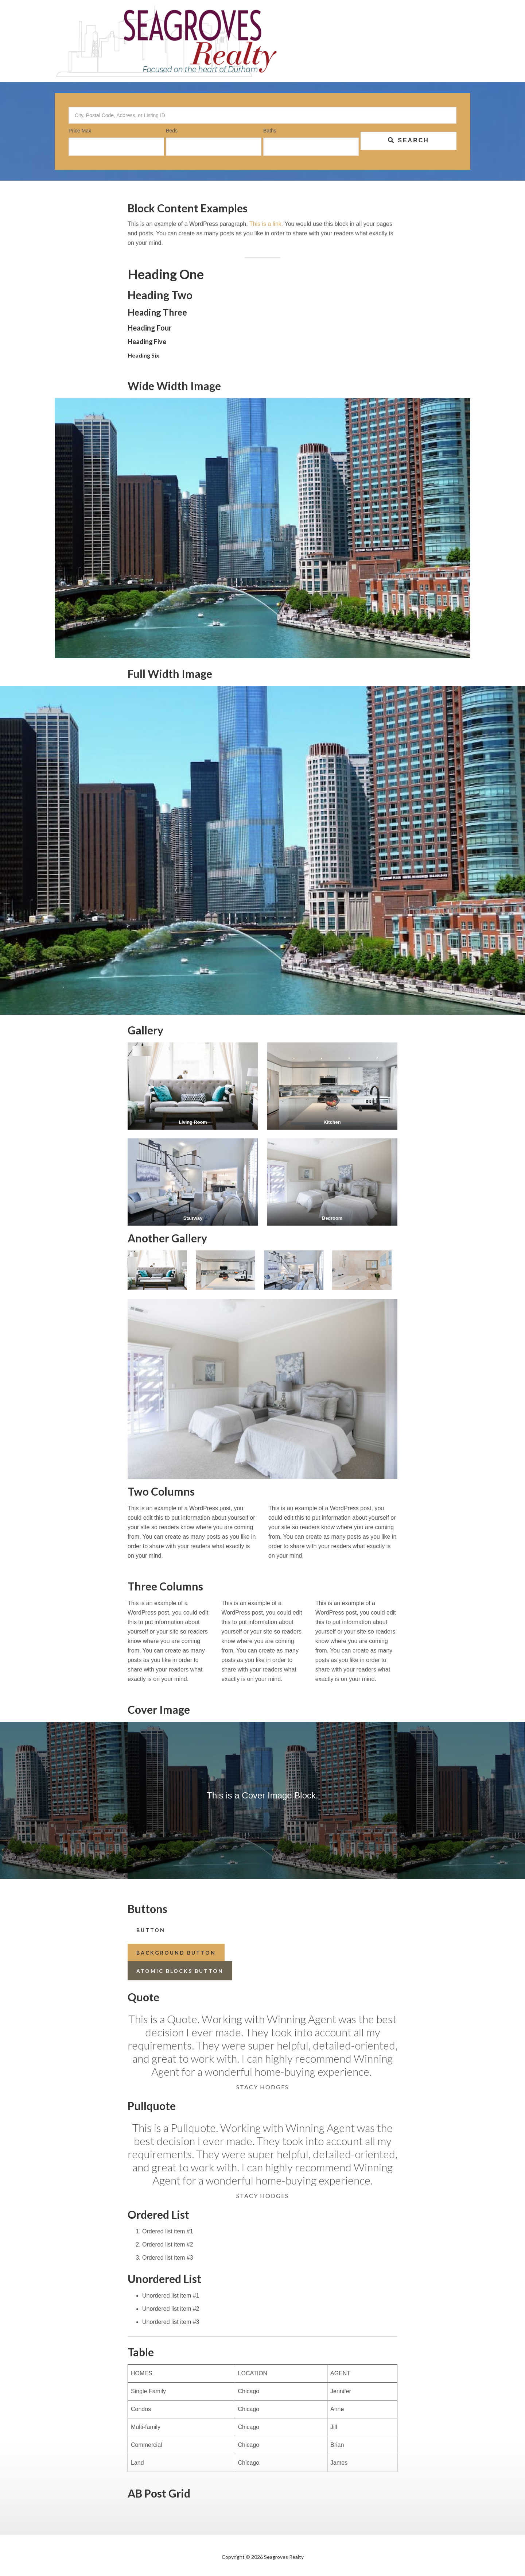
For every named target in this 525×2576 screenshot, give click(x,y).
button (150, 1930)
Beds (172, 131)
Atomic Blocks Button (179, 1971)
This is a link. (267, 224)
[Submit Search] (408, 141)
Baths (269, 131)
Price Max (80, 131)
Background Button (176, 1953)
